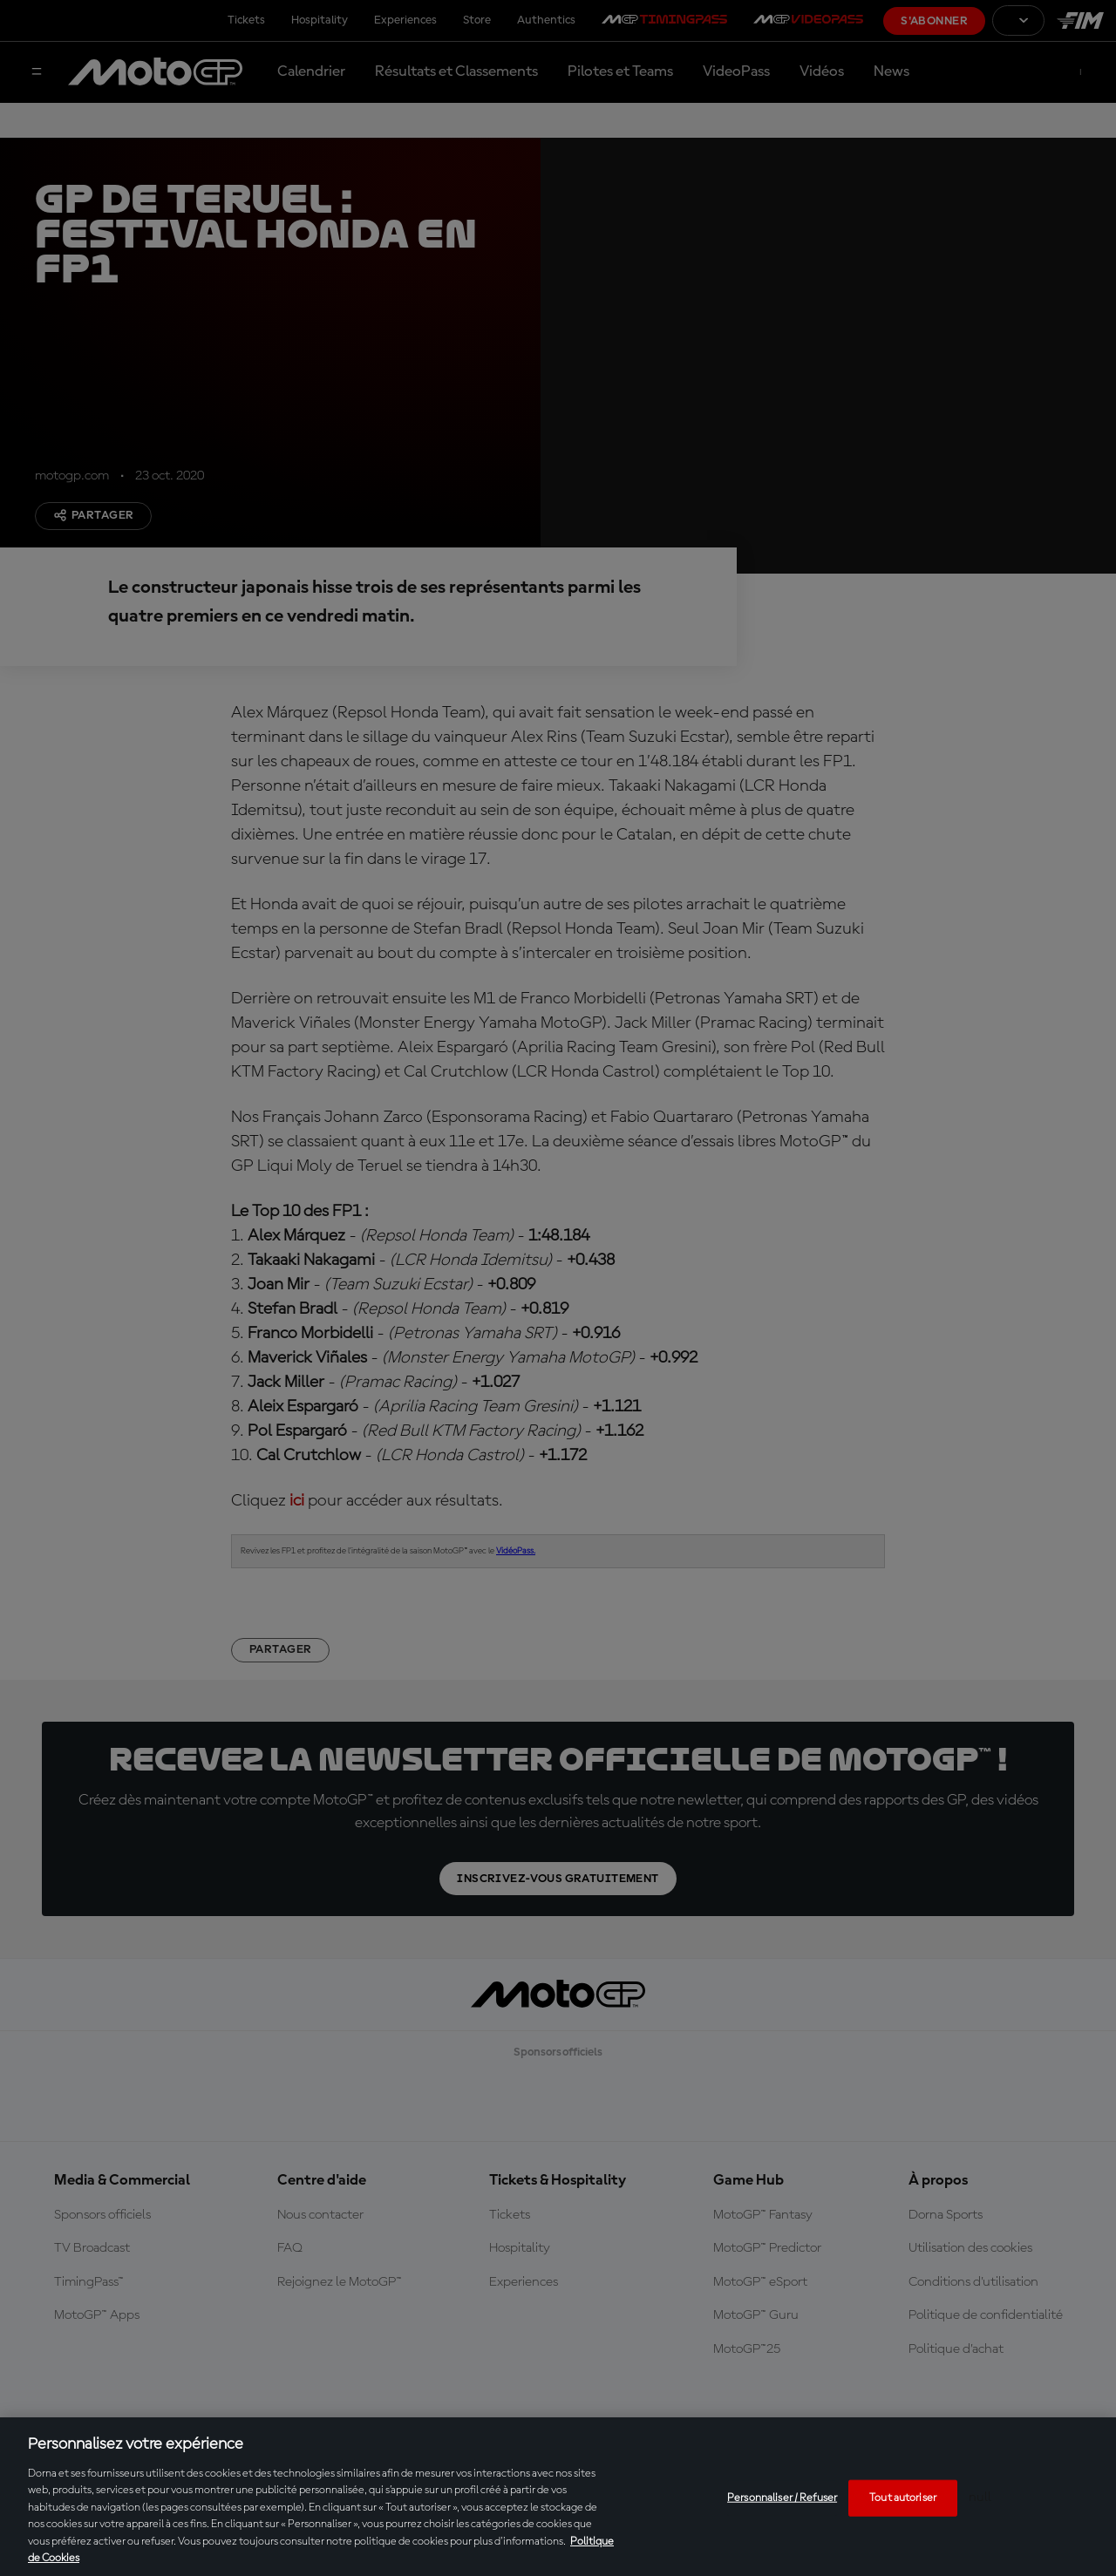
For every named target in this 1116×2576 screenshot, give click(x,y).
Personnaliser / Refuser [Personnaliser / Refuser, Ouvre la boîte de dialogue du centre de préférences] (782, 2498)
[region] (558, 2496)
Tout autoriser (902, 2498)
